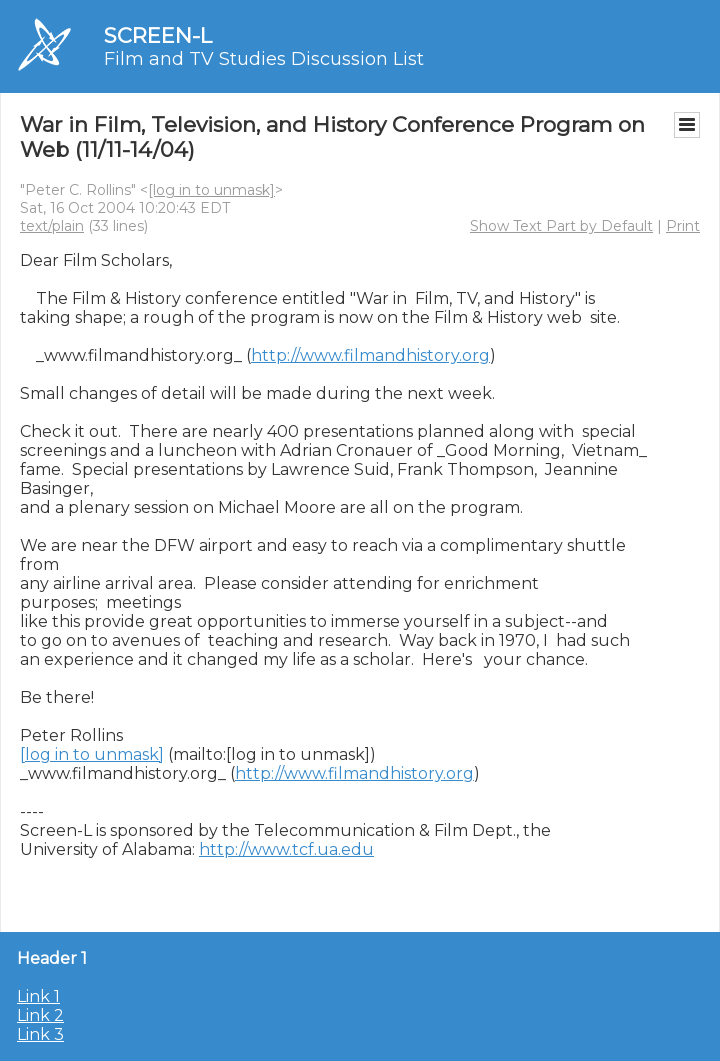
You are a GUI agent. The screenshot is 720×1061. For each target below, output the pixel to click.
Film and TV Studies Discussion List (264, 59)
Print (683, 226)
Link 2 (40, 1015)
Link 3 (40, 1034)
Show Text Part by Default (561, 226)
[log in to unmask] (211, 190)
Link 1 (38, 996)
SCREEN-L (158, 35)
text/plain (52, 226)
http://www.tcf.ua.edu (286, 849)
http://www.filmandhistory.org (370, 355)
